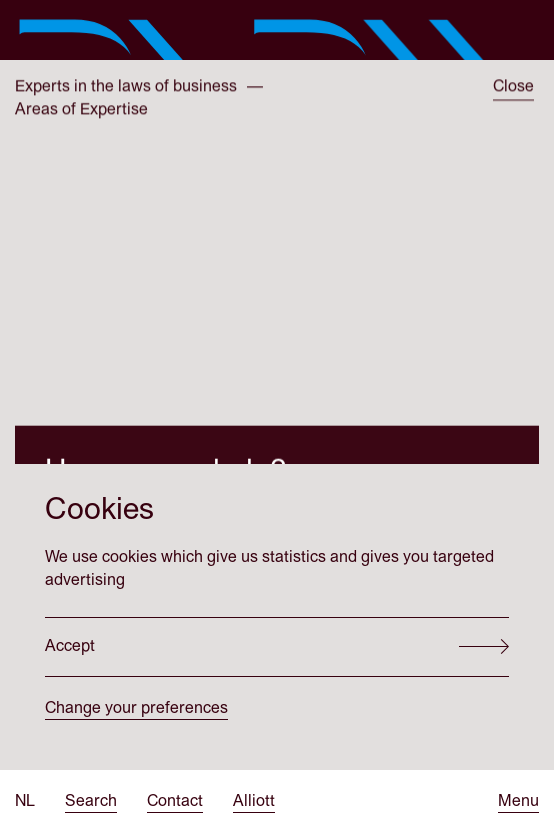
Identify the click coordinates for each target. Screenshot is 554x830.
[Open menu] (518, 801)
